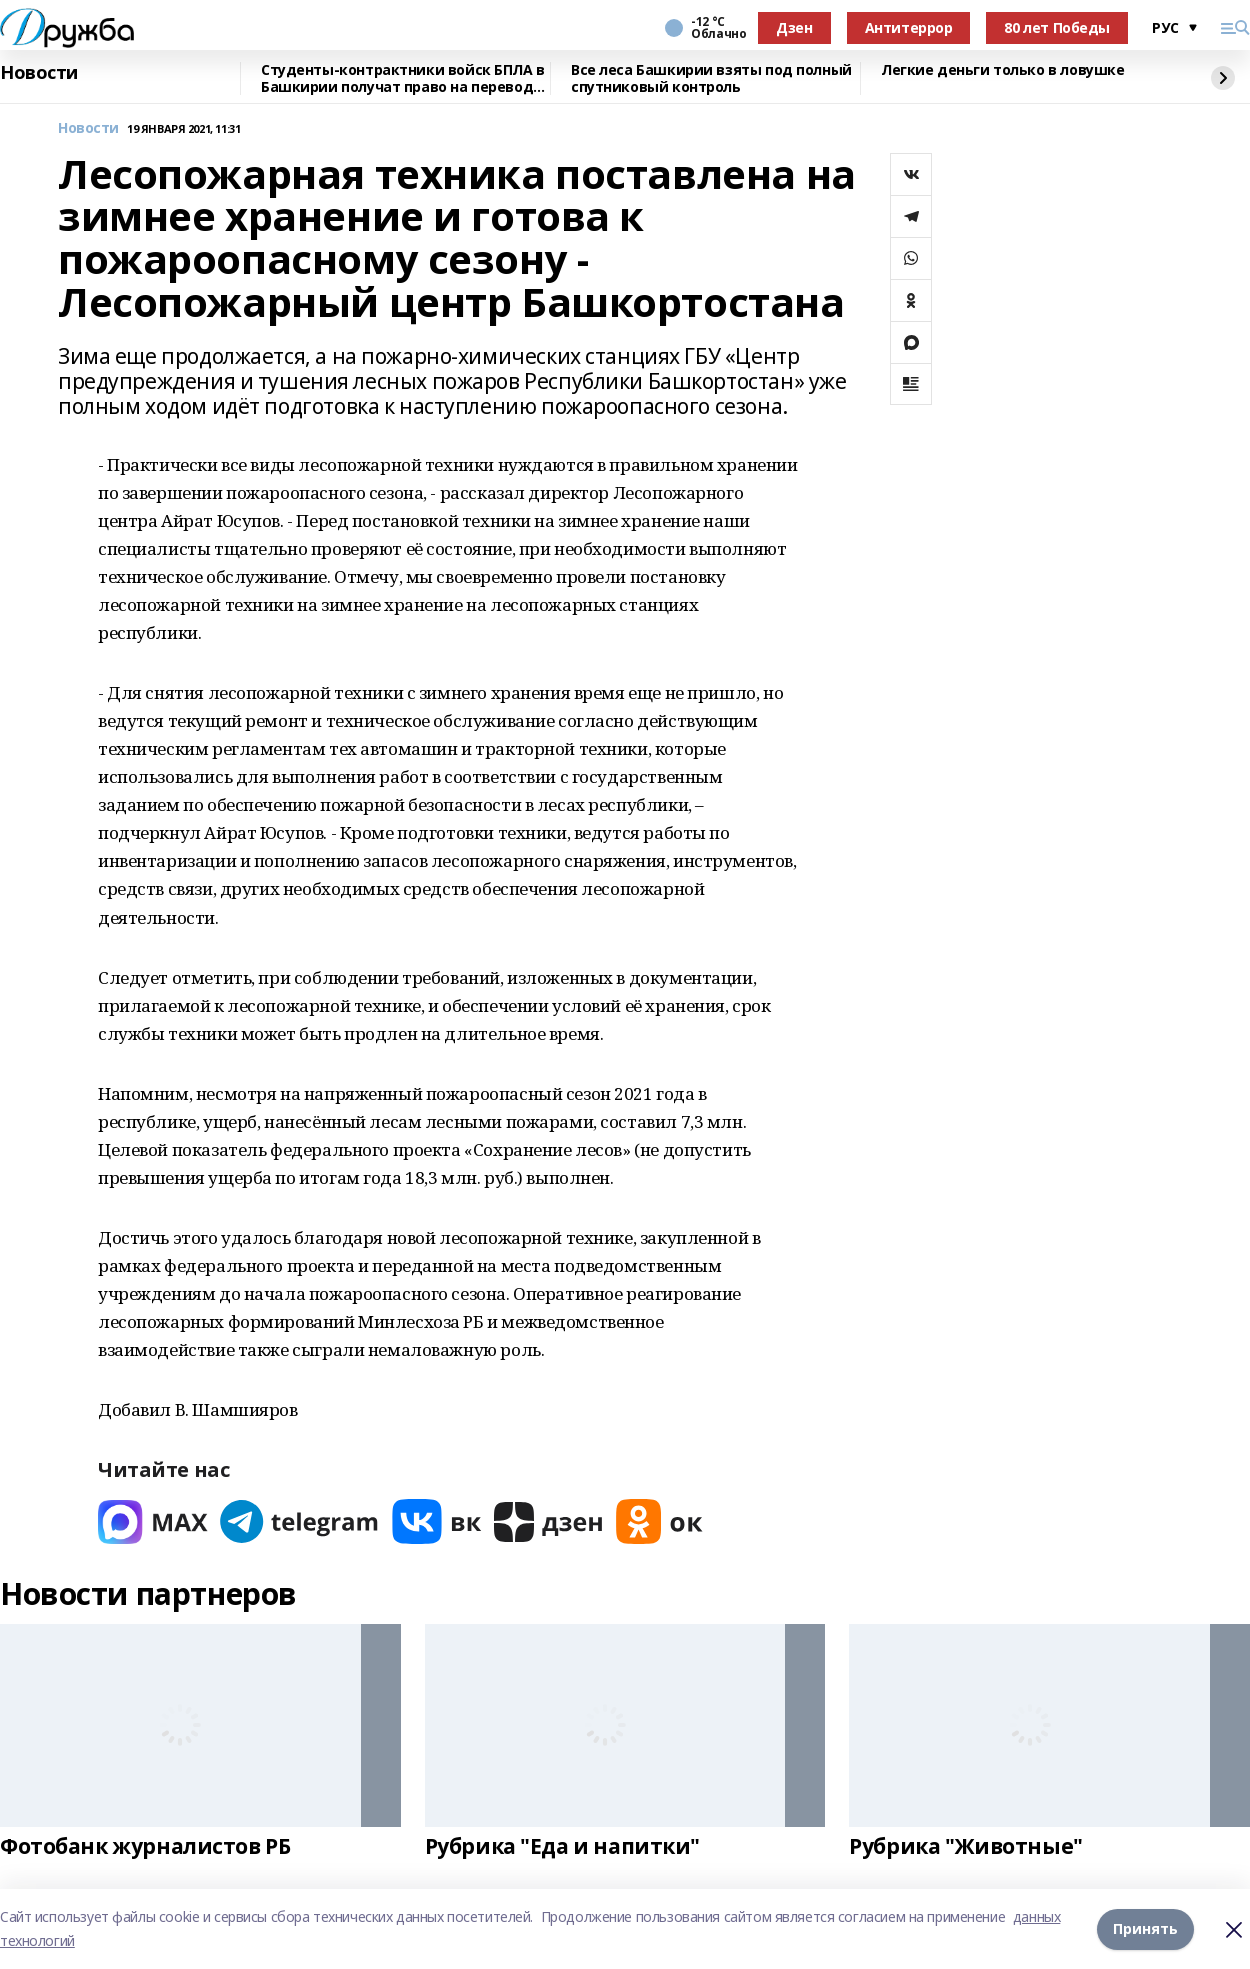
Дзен (794, 27)
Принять (1145, 1928)
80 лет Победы (1057, 27)
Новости (39, 73)
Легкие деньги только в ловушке (1002, 70)
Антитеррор (909, 27)
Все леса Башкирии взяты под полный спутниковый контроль (711, 78)
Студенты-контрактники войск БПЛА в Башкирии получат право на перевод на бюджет (403, 78)
